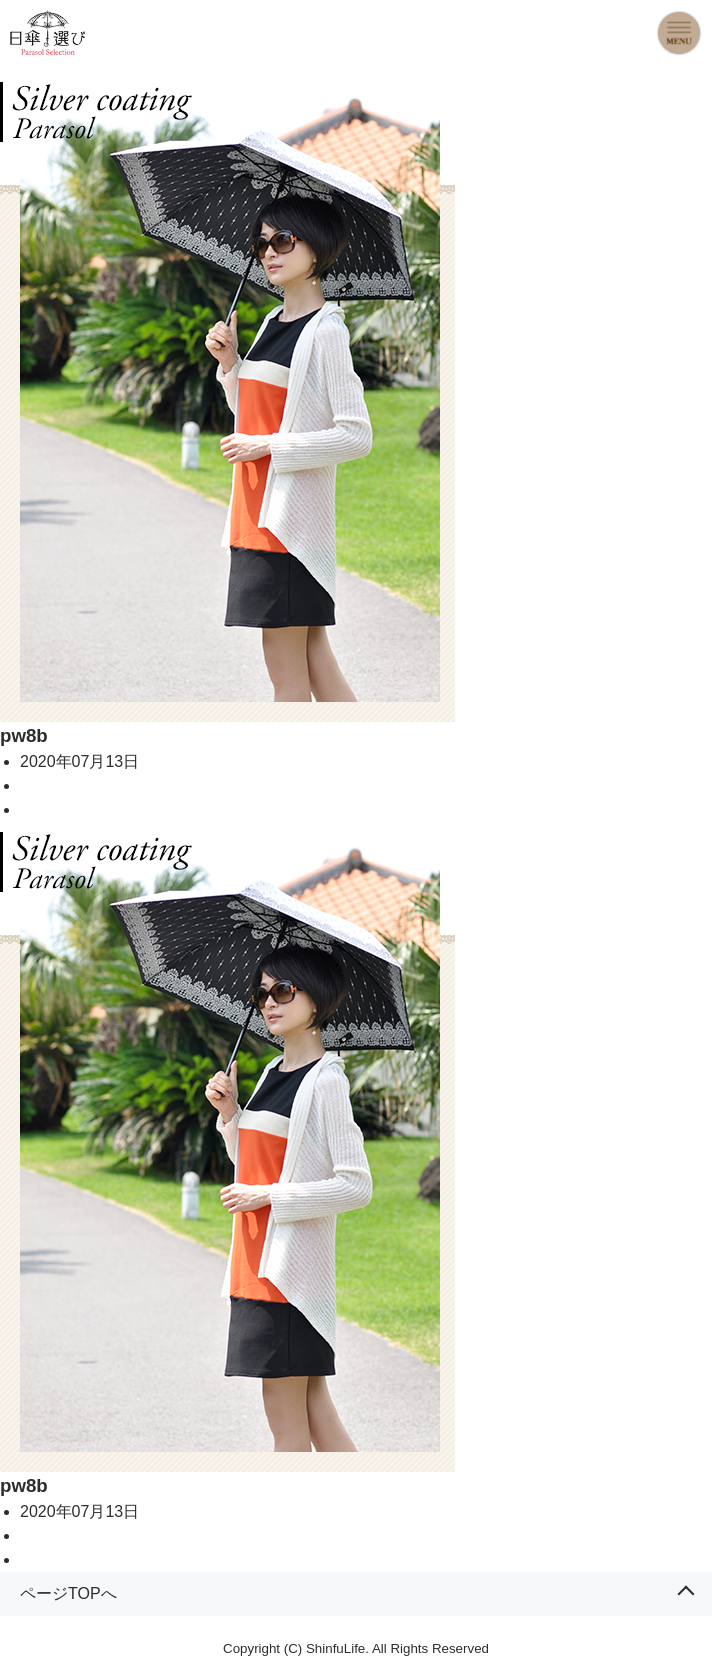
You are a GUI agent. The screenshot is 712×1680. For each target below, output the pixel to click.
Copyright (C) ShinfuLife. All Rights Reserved (356, 1648)
